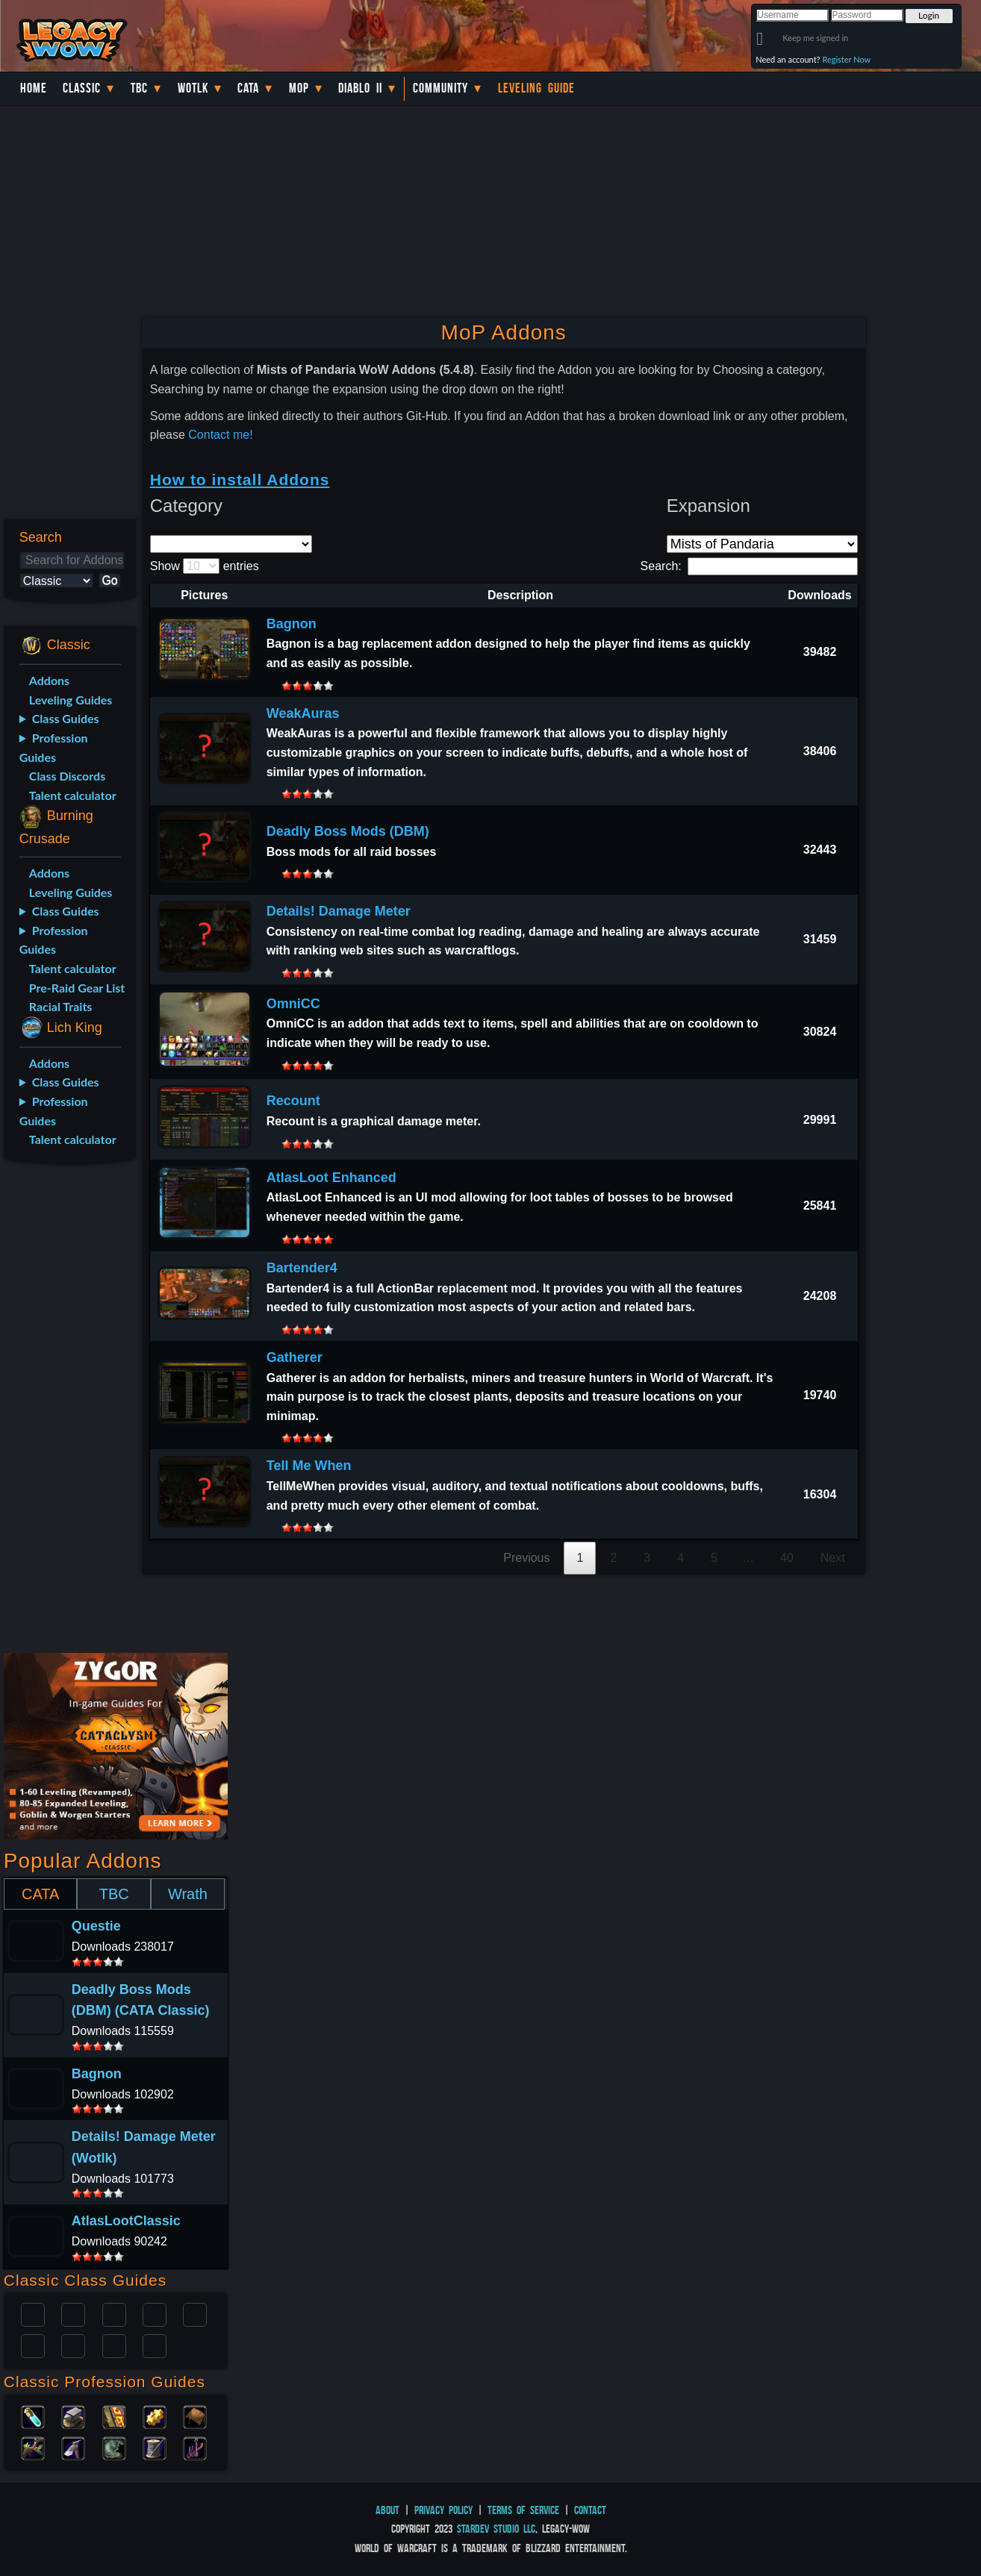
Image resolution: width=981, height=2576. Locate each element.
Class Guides (65, 718)
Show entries (204, 566)
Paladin (33, 2313)
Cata (248, 88)
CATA (40, 1894)
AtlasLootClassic (126, 2220)
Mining (73, 2447)
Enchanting (114, 2415)
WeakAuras (303, 713)
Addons (49, 680)
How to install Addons (240, 479)
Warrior (154, 2313)
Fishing (195, 2447)
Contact (590, 2510)
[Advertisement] (67, 1411)
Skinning (114, 2447)
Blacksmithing (73, 2415)
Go (109, 580)
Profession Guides (53, 747)
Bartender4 (302, 1267)
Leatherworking (195, 2415)
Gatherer (295, 1357)
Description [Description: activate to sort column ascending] (520, 595)
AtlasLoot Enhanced (331, 1177)
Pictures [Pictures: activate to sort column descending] (204, 595)
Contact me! (220, 434)
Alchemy (33, 2415)
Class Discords (67, 776)
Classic (82, 88)
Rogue (33, 2344)
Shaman (114, 2344)
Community (440, 88)
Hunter (154, 2344)
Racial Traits (61, 1006)
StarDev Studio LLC (496, 2528)
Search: (749, 566)
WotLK (193, 88)
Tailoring (154, 2447)
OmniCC (293, 1003)
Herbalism (33, 2447)
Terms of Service (523, 2510)
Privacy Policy (443, 2510)
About (387, 2510)
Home (33, 88)
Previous (526, 1557)
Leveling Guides (71, 700)
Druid (73, 2313)
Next (832, 1557)
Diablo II (360, 88)
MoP (299, 88)
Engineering (154, 2415)
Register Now (846, 59)
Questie (96, 1926)
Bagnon (292, 623)
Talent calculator (72, 795)
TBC (139, 88)
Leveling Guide (536, 88)
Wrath (188, 1894)
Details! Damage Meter (339, 911)
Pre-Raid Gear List (77, 988)
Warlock (195, 2313)
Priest (114, 2313)
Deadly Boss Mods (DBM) (348, 831)
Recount (293, 1100)
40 (787, 1557)
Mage (73, 2344)
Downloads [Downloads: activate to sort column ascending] (819, 595)
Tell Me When (309, 1465)
